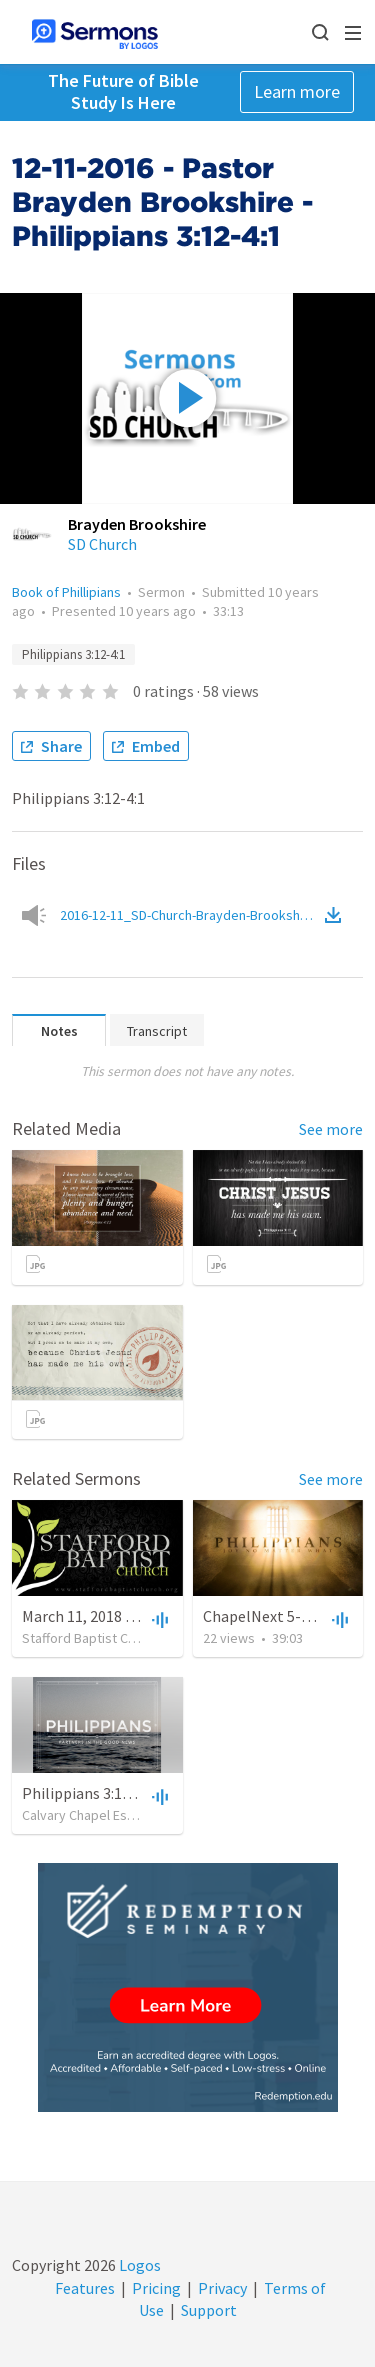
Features (85, 2288)
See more (331, 1129)
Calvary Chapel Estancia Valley (111, 1815)
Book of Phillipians (66, 592)
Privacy (222, 2288)
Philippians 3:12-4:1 (73, 654)
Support (209, 2310)
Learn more (297, 91)
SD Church (102, 544)
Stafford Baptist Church (91, 1638)
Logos (138, 2265)
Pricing (156, 2288)
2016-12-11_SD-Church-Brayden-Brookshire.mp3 (190, 915)
